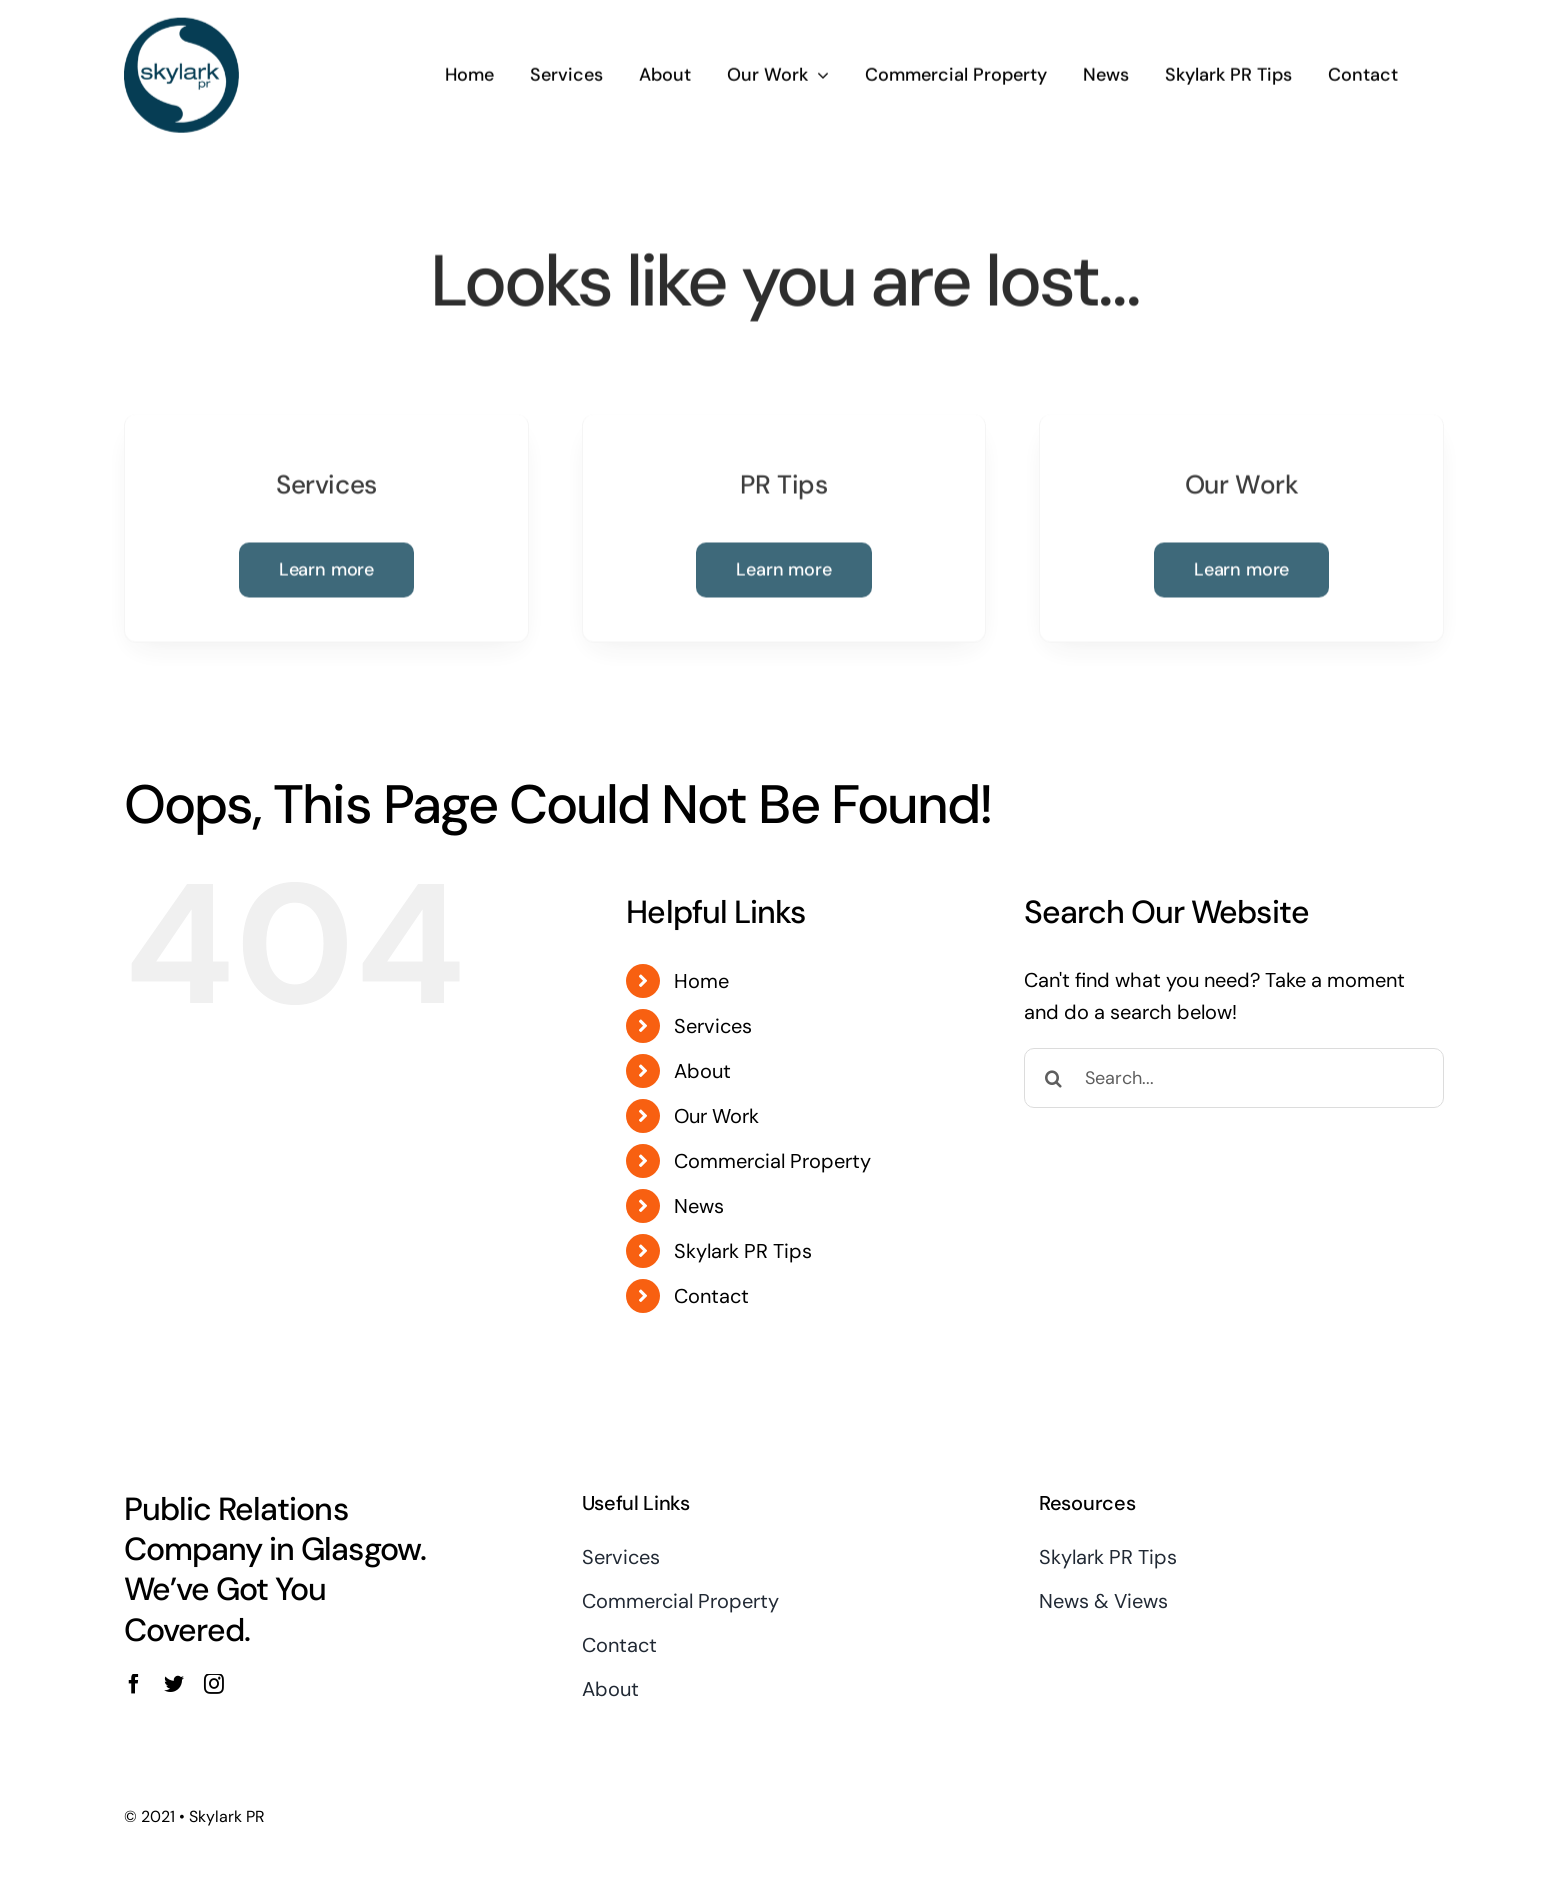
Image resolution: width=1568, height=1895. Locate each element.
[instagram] (214, 1684)
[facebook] (134, 1684)
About (702, 1071)
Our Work (716, 1116)
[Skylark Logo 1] (181, 24)
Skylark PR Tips (743, 1251)
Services (713, 1026)
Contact (711, 1296)
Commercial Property (772, 1161)
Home (701, 981)
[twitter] (174, 1684)
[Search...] (1234, 1078)
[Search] (1054, 1078)
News (699, 1206)
